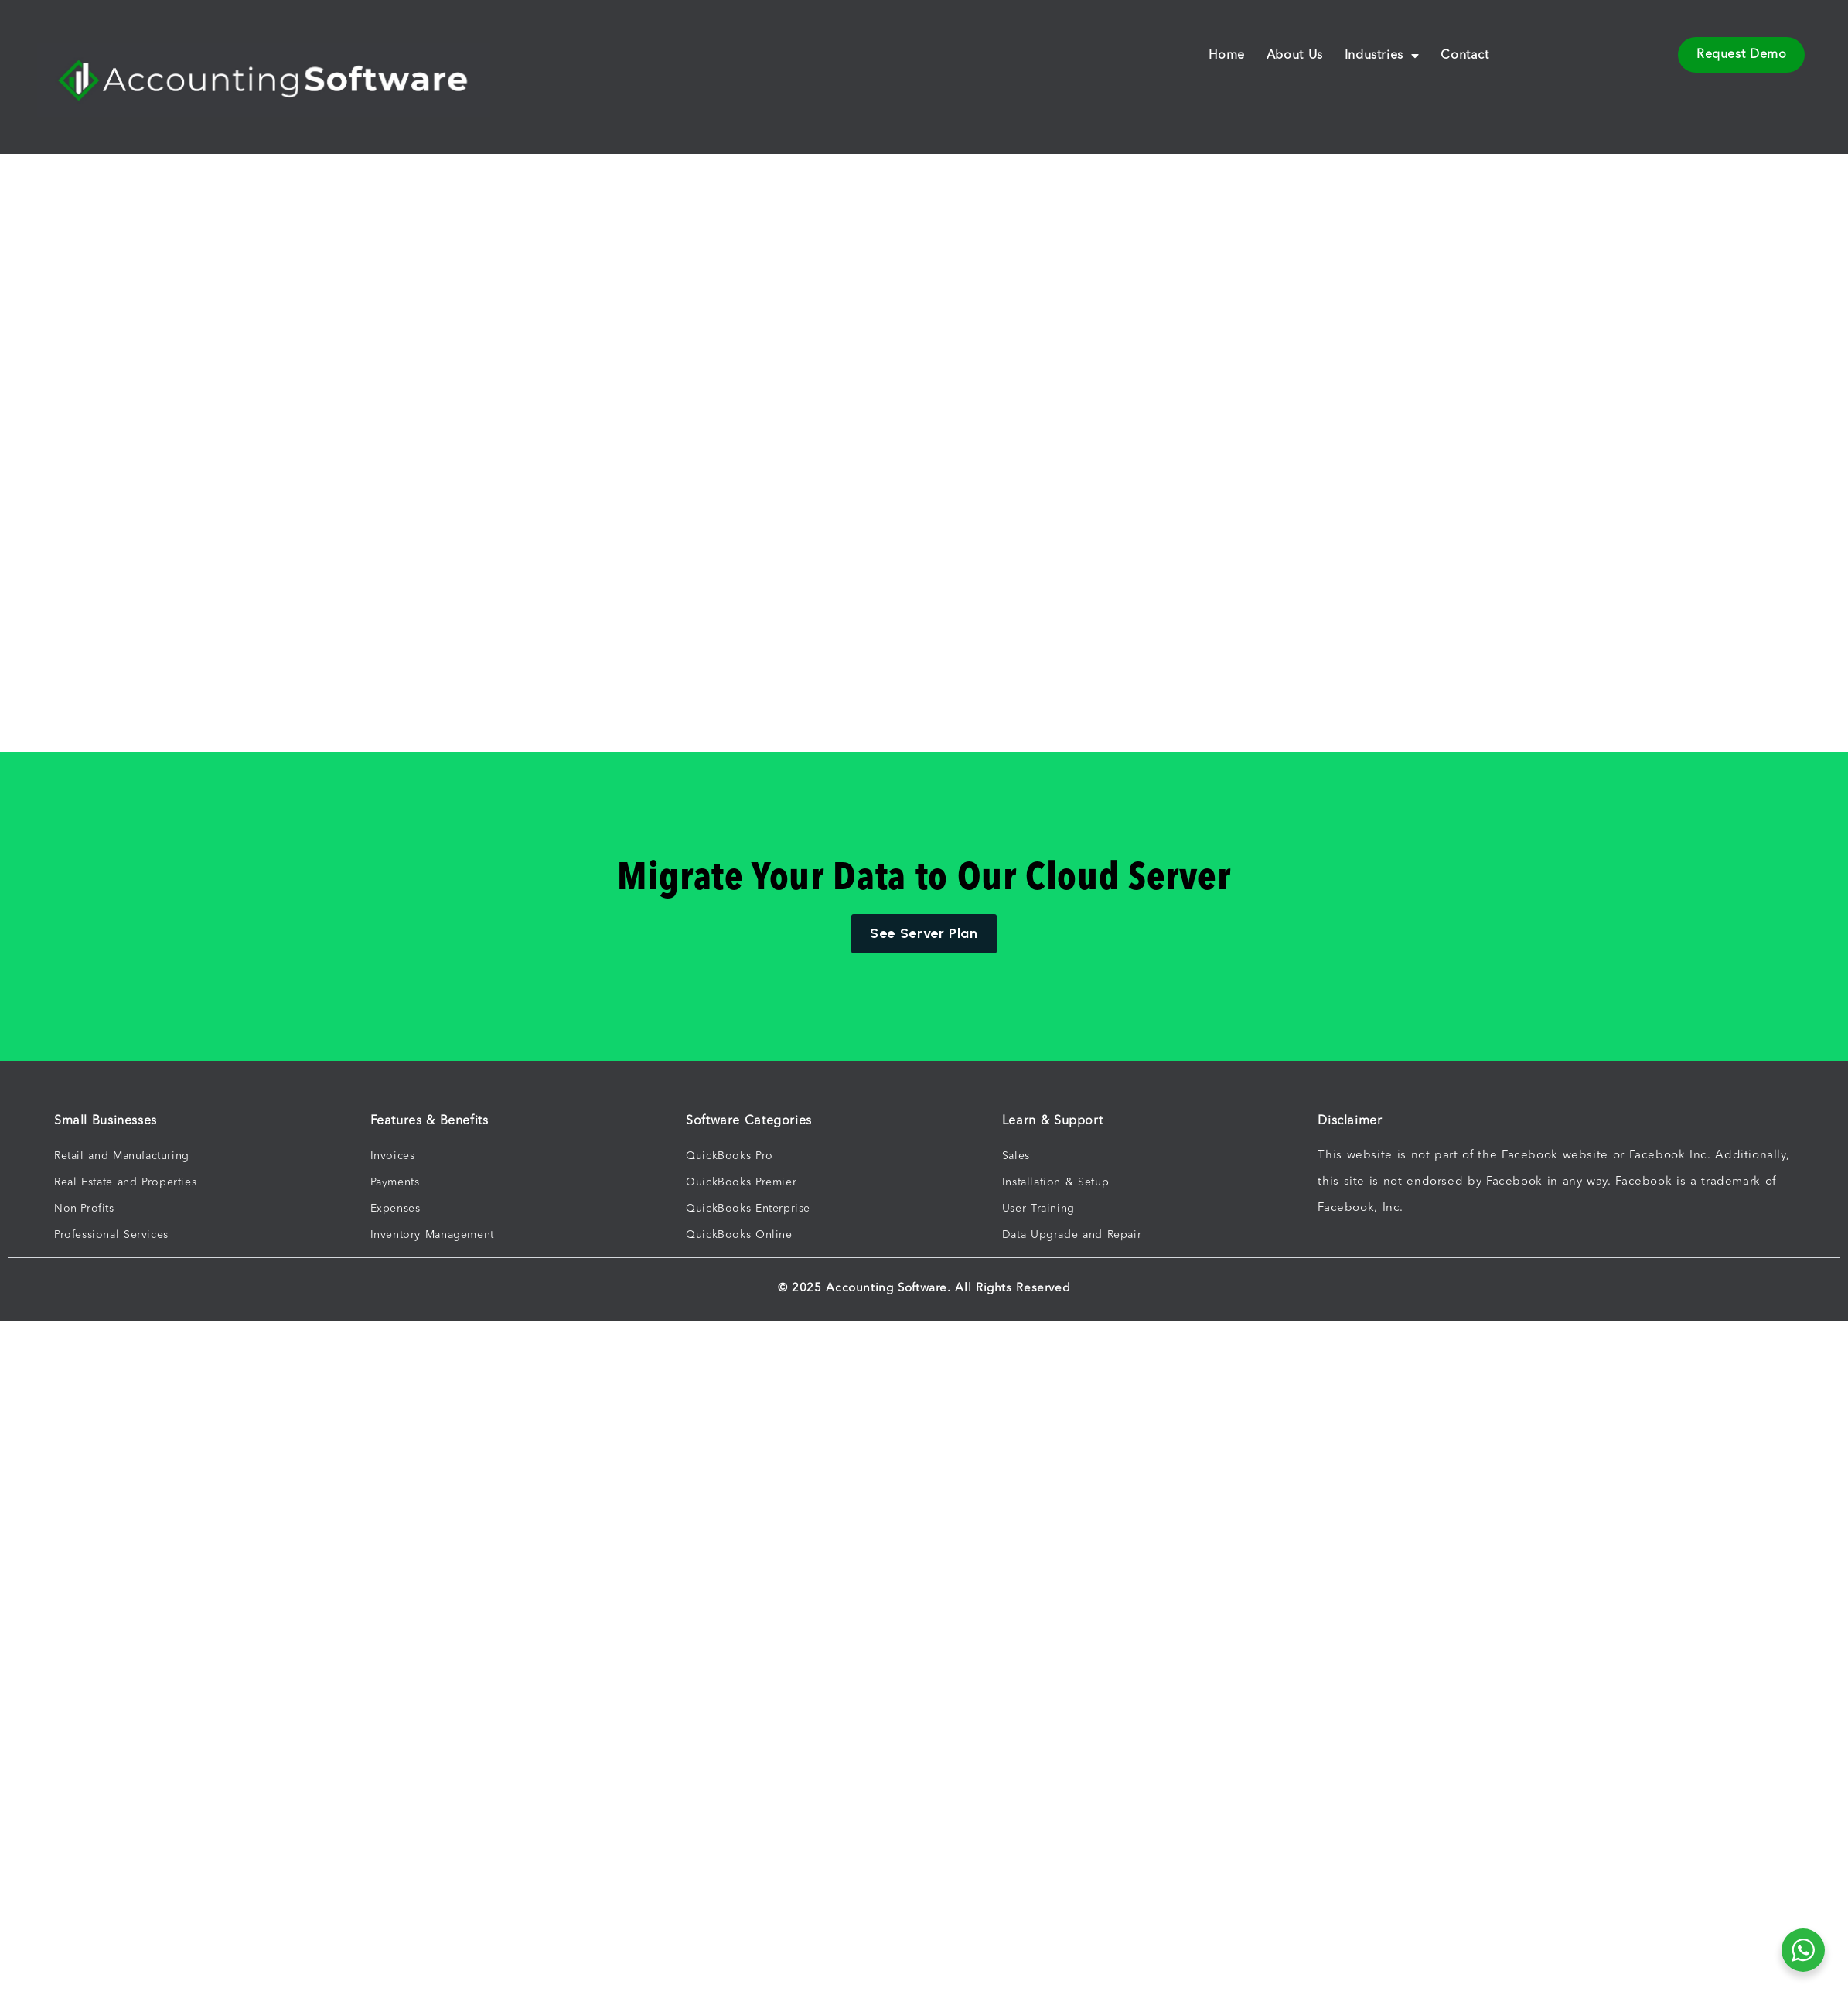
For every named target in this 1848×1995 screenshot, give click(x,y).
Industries (1382, 56)
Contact (1464, 55)
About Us (1295, 55)
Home (1226, 55)
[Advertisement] (702, 335)
